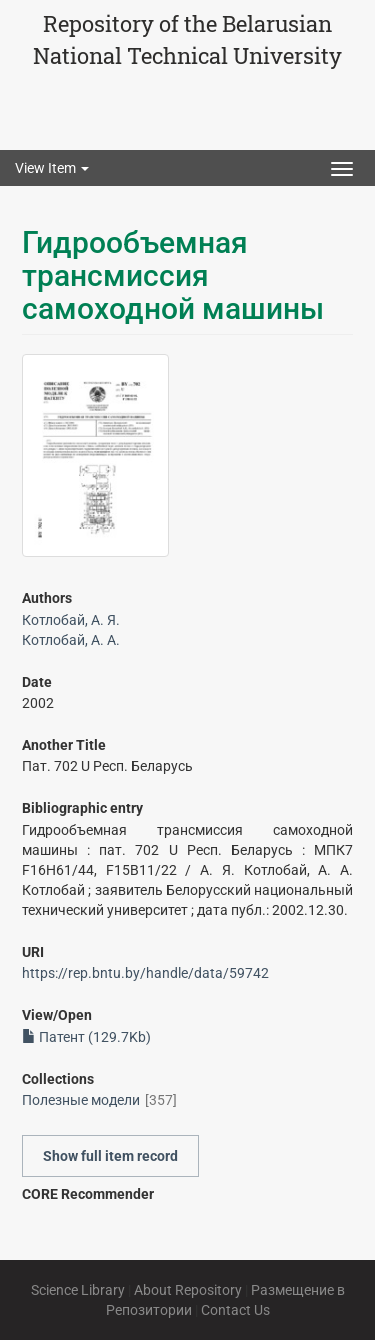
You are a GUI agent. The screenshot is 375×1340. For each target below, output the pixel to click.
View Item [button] (52, 168)
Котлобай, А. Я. (71, 620)
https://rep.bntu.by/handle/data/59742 (145, 973)
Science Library (78, 1290)
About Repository (188, 1290)
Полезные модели (81, 1100)
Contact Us (235, 1310)
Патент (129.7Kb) (86, 1037)
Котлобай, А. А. (71, 640)
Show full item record (110, 1156)
